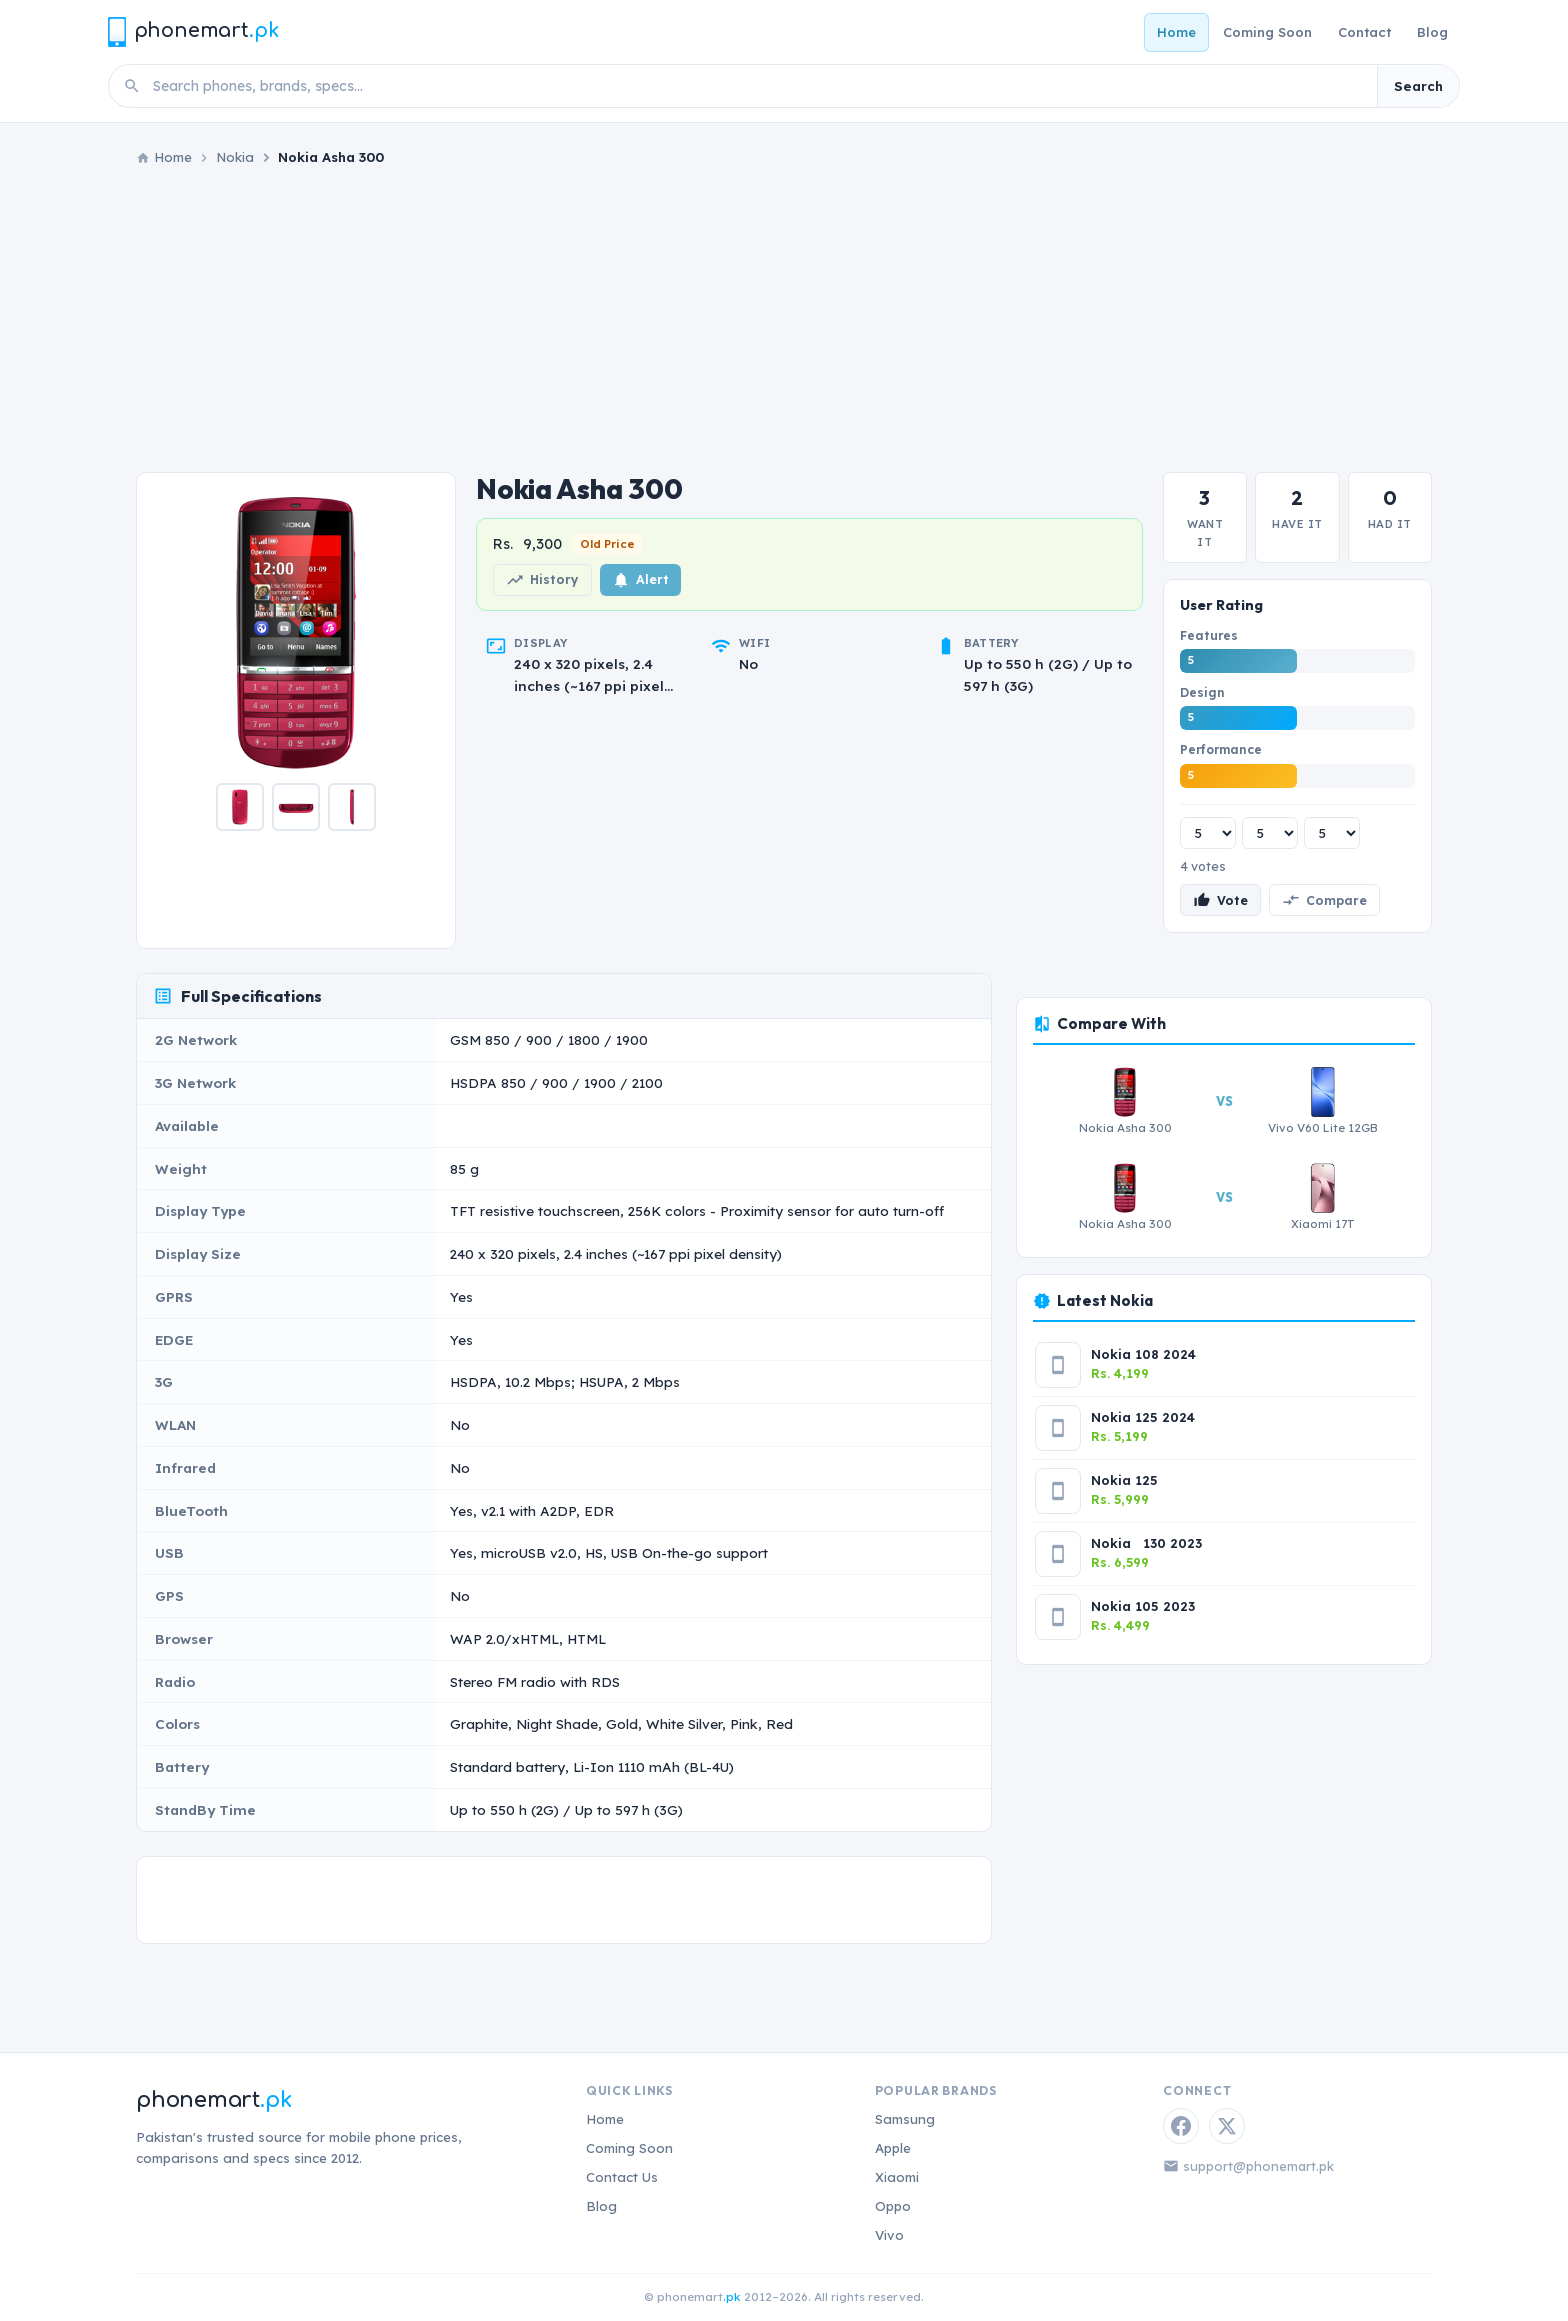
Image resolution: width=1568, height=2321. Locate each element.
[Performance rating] (1332, 833)
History (542, 580)
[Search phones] (759, 86)
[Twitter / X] (1227, 2126)
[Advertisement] (784, 320)
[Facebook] (1181, 2126)
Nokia (235, 157)
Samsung (905, 2119)
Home (1176, 32)
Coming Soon (1267, 32)
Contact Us (622, 2177)
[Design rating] (1270, 833)
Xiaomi (897, 2177)
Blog (1432, 32)
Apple (893, 2148)
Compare (1324, 900)
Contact (1364, 32)
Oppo (893, 2206)
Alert (640, 580)
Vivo (889, 2235)
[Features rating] (1208, 833)
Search (1418, 86)
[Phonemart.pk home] (193, 31)
